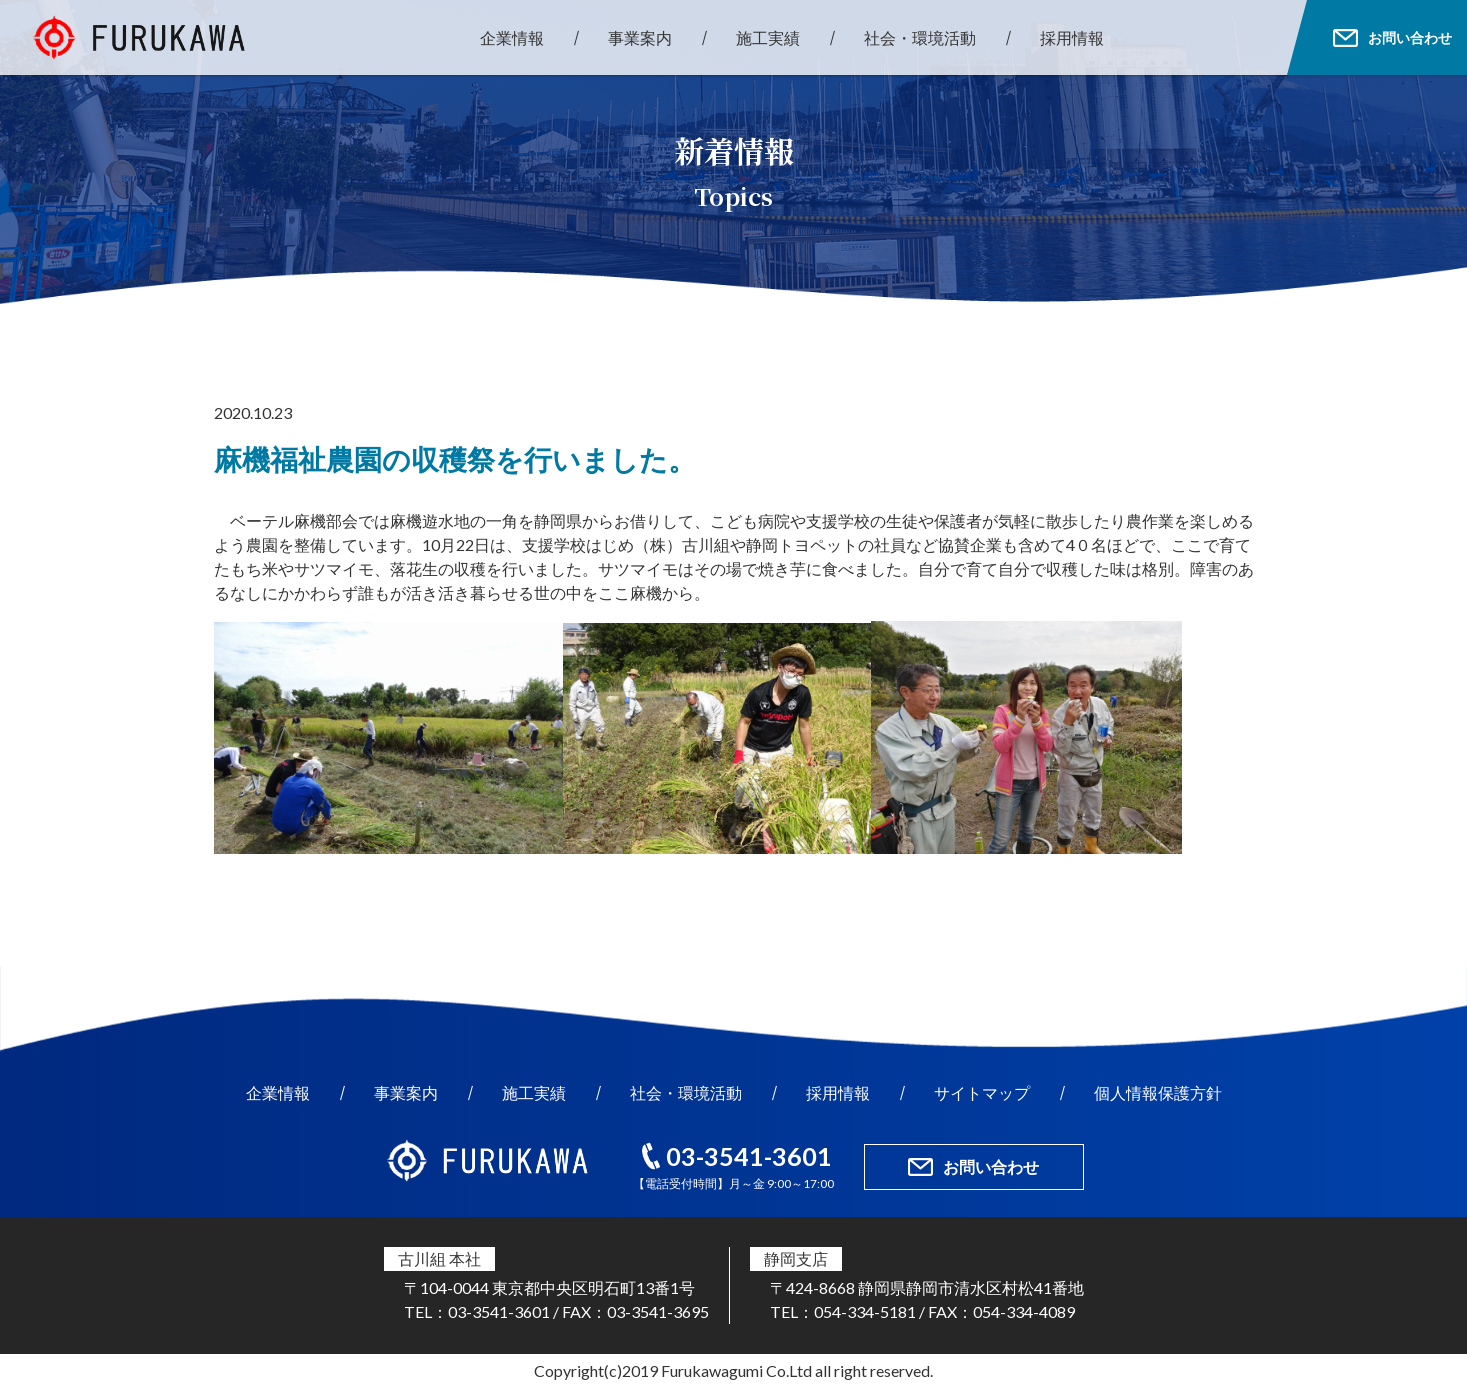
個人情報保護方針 (1158, 1092)
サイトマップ (982, 1092)
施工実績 (768, 37)
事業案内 (640, 37)
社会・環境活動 (920, 37)
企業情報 (512, 37)
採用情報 (1072, 37)
